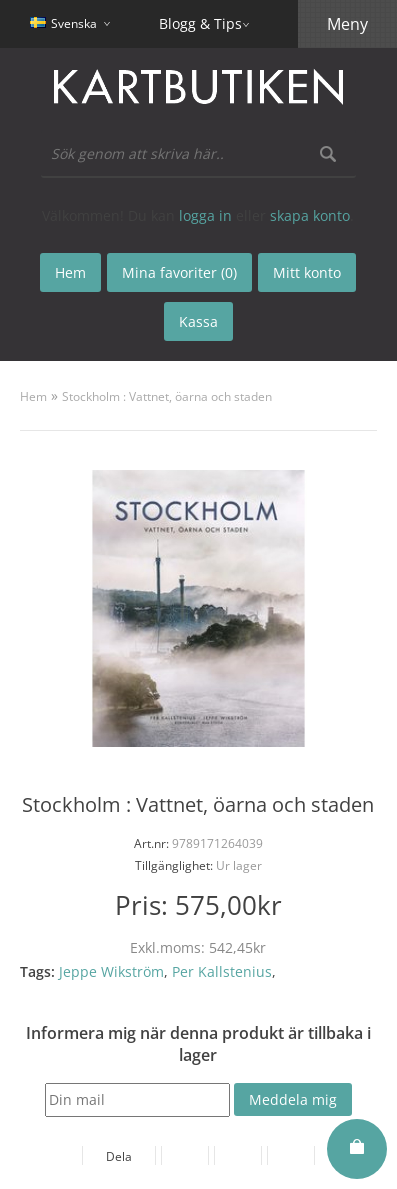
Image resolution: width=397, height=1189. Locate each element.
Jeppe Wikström (111, 971)
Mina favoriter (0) (179, 272)
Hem (33, 396)
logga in (205, 215)
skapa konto (310, 215)
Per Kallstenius (222, 971)
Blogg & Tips (200, 23)
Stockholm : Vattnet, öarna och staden (167, 396)
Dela (119, 1156)
